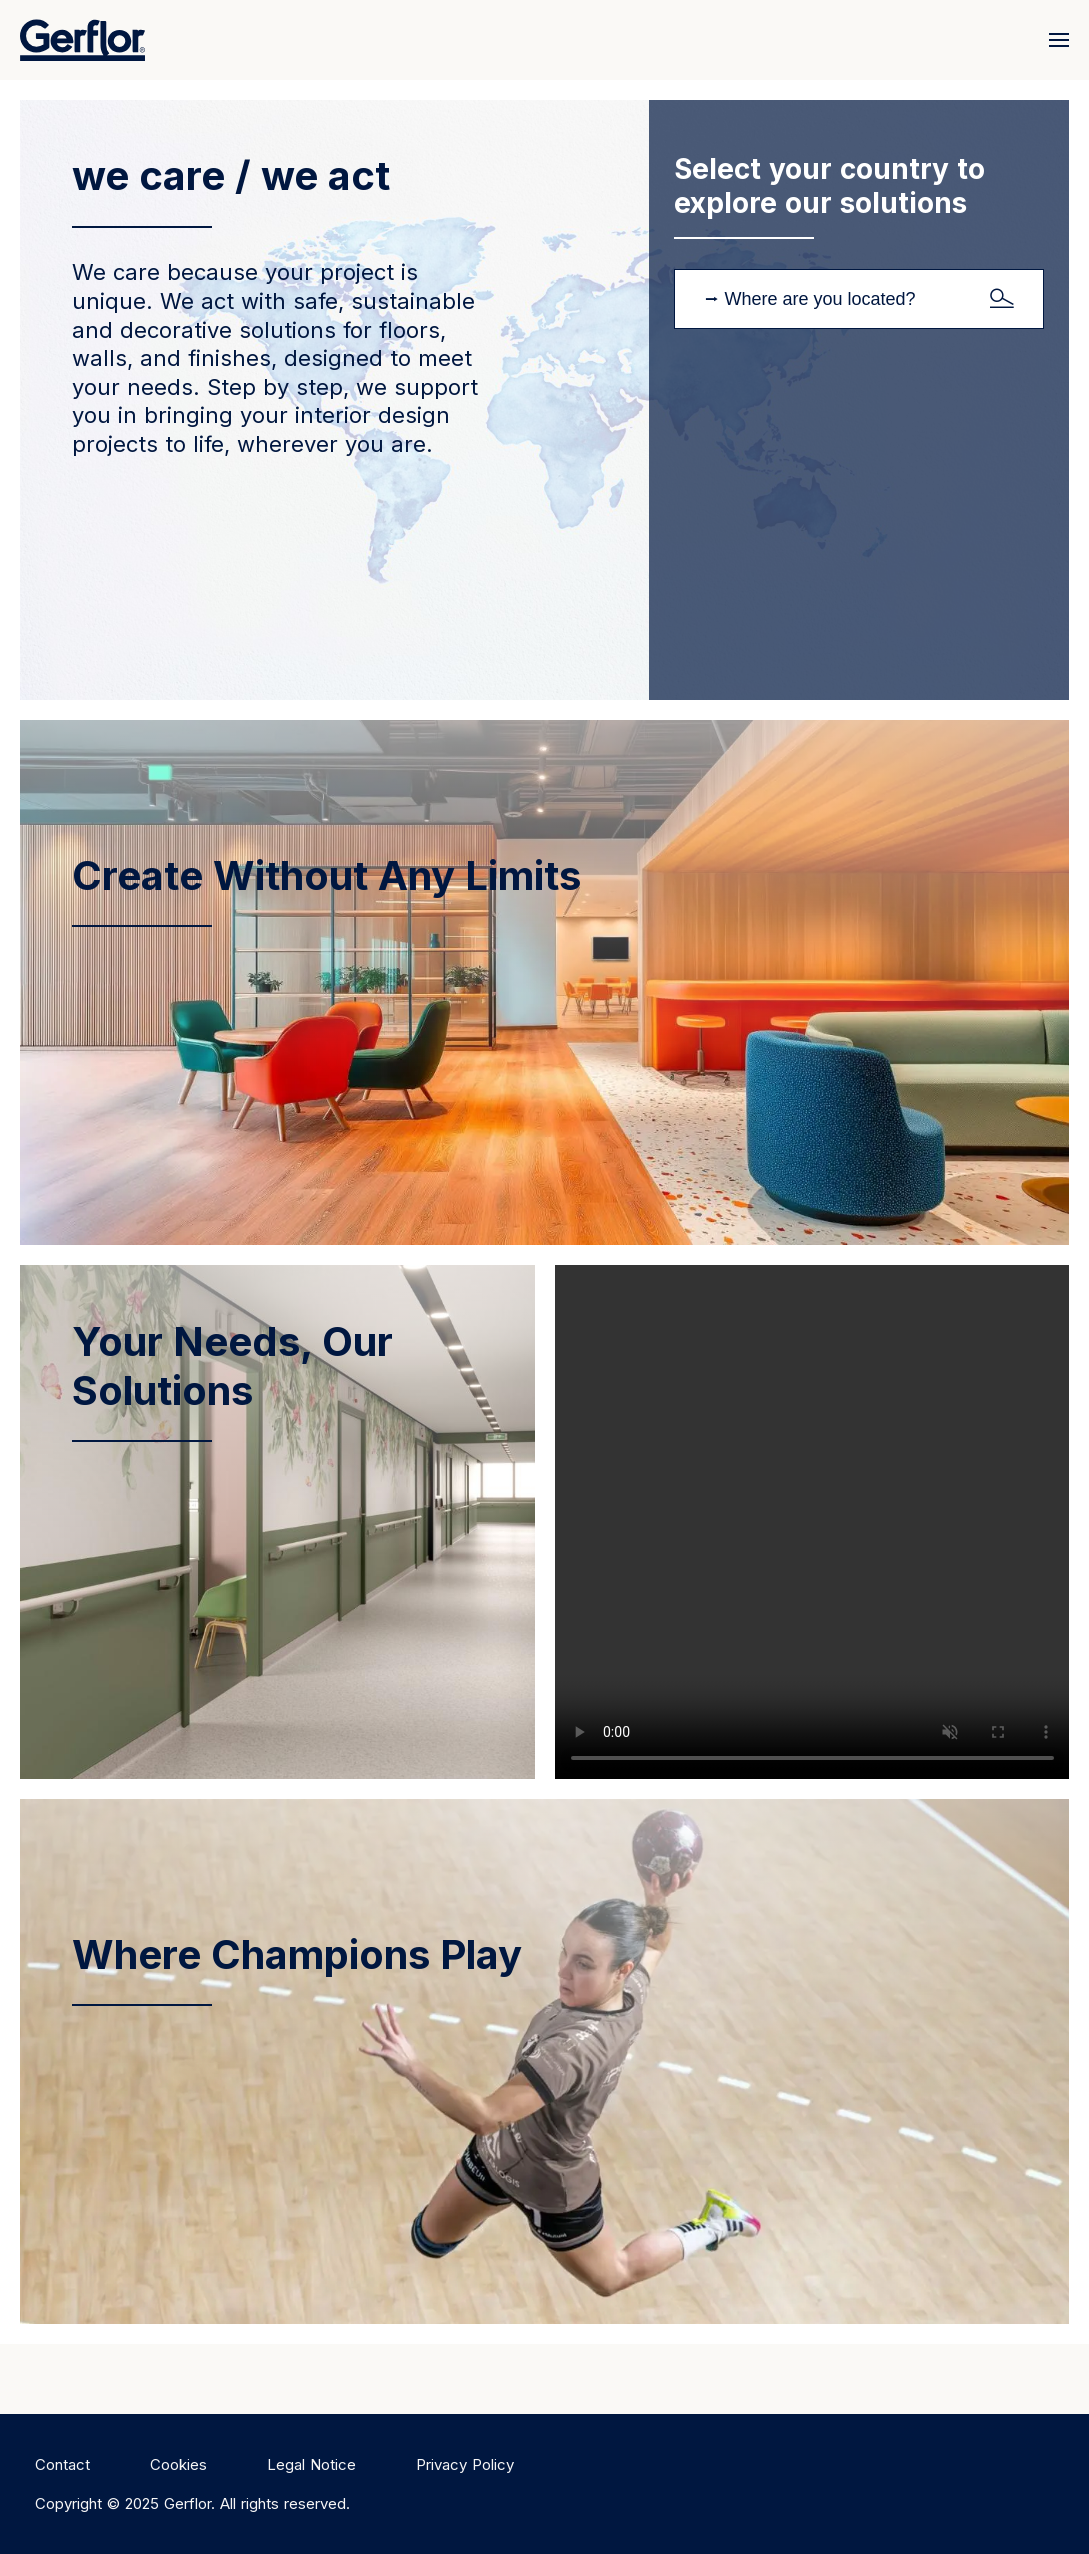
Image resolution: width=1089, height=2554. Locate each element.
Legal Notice (311, 2464)
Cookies (178, 2464)
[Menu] (1054, 40)
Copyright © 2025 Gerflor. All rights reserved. (192, 2503)
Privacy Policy (465, 2464)
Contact (62, 2464)
